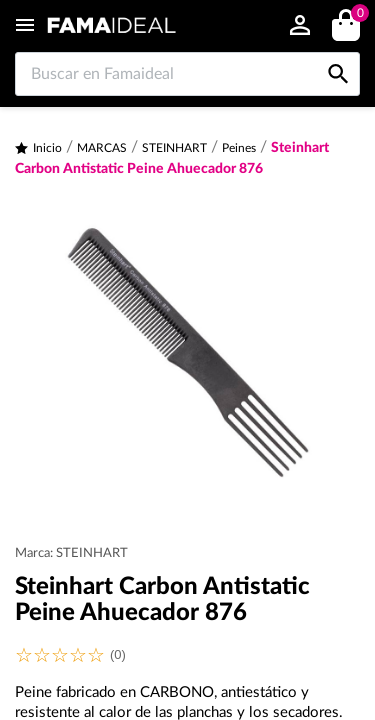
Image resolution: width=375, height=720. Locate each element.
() (356, 15)
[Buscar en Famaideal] (187, 74)
